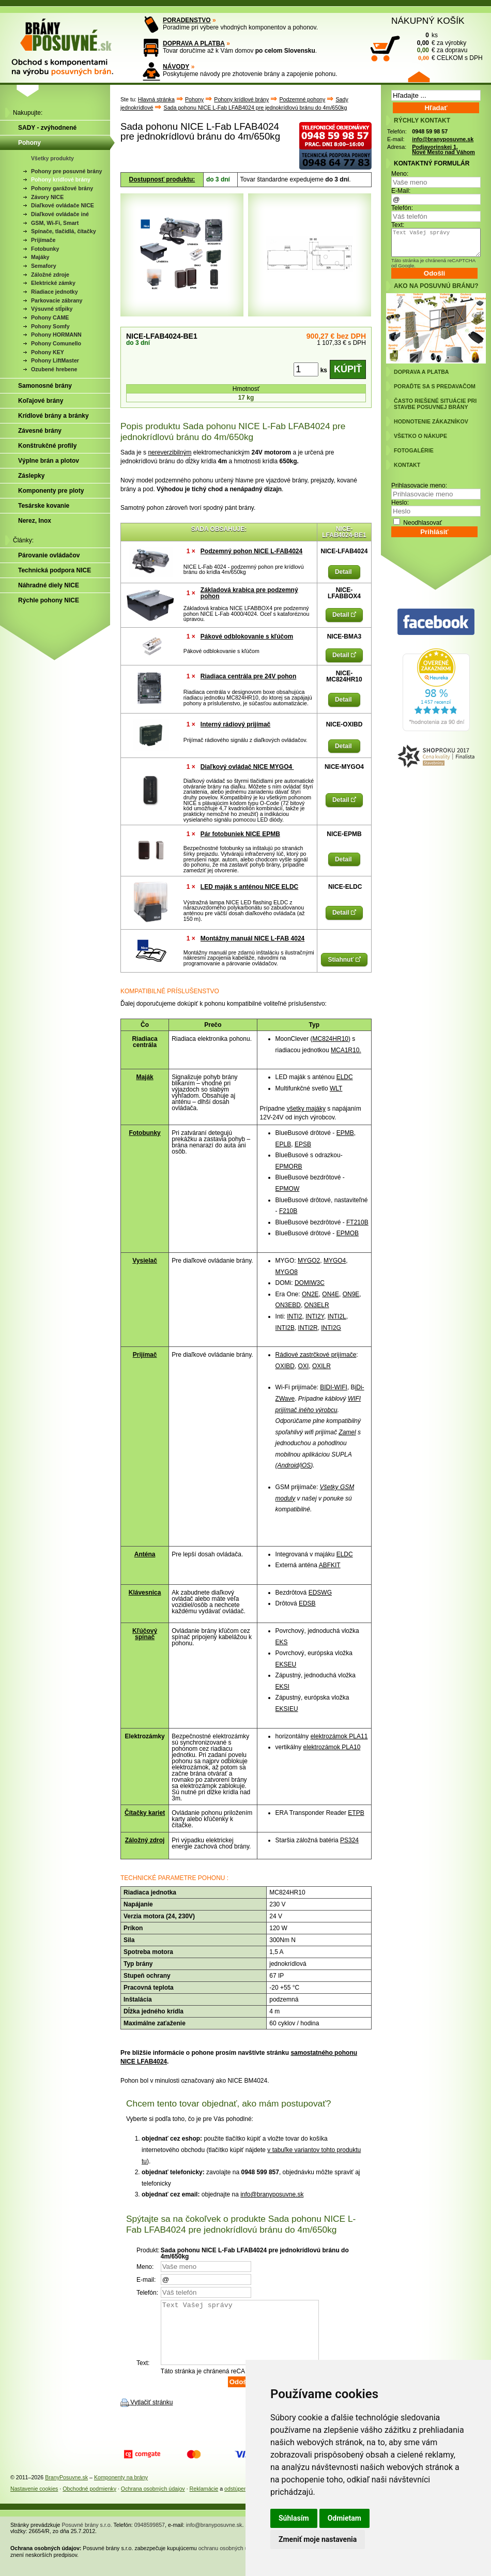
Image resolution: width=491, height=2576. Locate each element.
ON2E (310, 1294)
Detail (344, 571)
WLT (336, 1088)
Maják (144, 1077)
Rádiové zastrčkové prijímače (316, 1354)
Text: (397, 225)
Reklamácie (204, 2501)
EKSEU (286, 1664)
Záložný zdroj (145, 1840)
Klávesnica (145, 1592)
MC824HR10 (330, 1038)
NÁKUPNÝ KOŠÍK (428, 21)
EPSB (303, 1144)
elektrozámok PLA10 (332, 1747)
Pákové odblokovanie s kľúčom (247, 636)
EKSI (282, 1686)
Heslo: (400, 502)
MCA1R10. (346, 1050)
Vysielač (144, 1260)
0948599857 (149, 2537)
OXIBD (285, 1366)
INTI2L (337, 1316)
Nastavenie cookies (34, 2501)
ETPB (356, 1812)
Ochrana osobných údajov (153, 2501)
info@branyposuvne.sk (271, 2194)
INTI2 (294, 1316)
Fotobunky (144, 1133)
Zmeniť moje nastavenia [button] (318, 2539)
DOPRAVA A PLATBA (194, 43)
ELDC (344, 1077)
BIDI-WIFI (333, 1387)
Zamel (347, 1432)
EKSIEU (286, 1709)
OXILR (321, 1366)
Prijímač (145, 1354)
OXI (303, 1366)
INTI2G (331, 1327)
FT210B (357, 1222)
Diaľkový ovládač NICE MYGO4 (247, 766)
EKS (281, 1642)
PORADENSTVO (187, 20)
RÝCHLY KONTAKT (422, 120)
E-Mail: (400, 190)
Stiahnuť (344, 959)
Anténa (145, 1554)
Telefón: (402, 207)
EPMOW (287, 1188)
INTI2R (308, 1327)
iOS (305, 1465)
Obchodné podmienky (89, 2501)
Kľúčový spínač (144, 1634)
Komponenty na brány (121, 2490)
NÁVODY (176, 66)
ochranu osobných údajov (229, 2560)
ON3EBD (288, 1305)
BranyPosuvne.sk (66, 2490)
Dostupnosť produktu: (162, 179)
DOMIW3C (310, 1282)
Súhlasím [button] (294, 2518)
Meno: (399, 173)
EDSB (307, 1603)
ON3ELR (316, 1305)
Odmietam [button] (344, 2518)
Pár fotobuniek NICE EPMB (240, 834)
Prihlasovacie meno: (419, 485)
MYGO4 (335, 1260)
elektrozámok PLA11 (339, 1736)
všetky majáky (306, 1108)
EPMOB (347, 1233)
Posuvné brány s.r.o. (87, 2537)
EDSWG (320, 1592)
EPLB (283, 1144)
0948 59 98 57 (430, 131)
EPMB (345, 1133)
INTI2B (285, 1327)
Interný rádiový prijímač (235, 724)
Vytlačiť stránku (151, 2414)
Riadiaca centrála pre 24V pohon (248, 676)
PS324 (349, 1840)
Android (288, 1465)
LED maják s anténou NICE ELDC (249, 886)
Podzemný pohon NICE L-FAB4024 (251, 551)
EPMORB (288, 1166)
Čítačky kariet (145, 1812)
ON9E (351, 1294)
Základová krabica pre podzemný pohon (249, 593)
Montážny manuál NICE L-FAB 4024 (252, 938)
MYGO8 (286, 1272)
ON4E (330, 1294)
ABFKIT (330, 1565)
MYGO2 (309, 1260)
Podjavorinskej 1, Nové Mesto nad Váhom (443, 150)
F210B (288, 1211)
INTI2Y (314, 1316)
